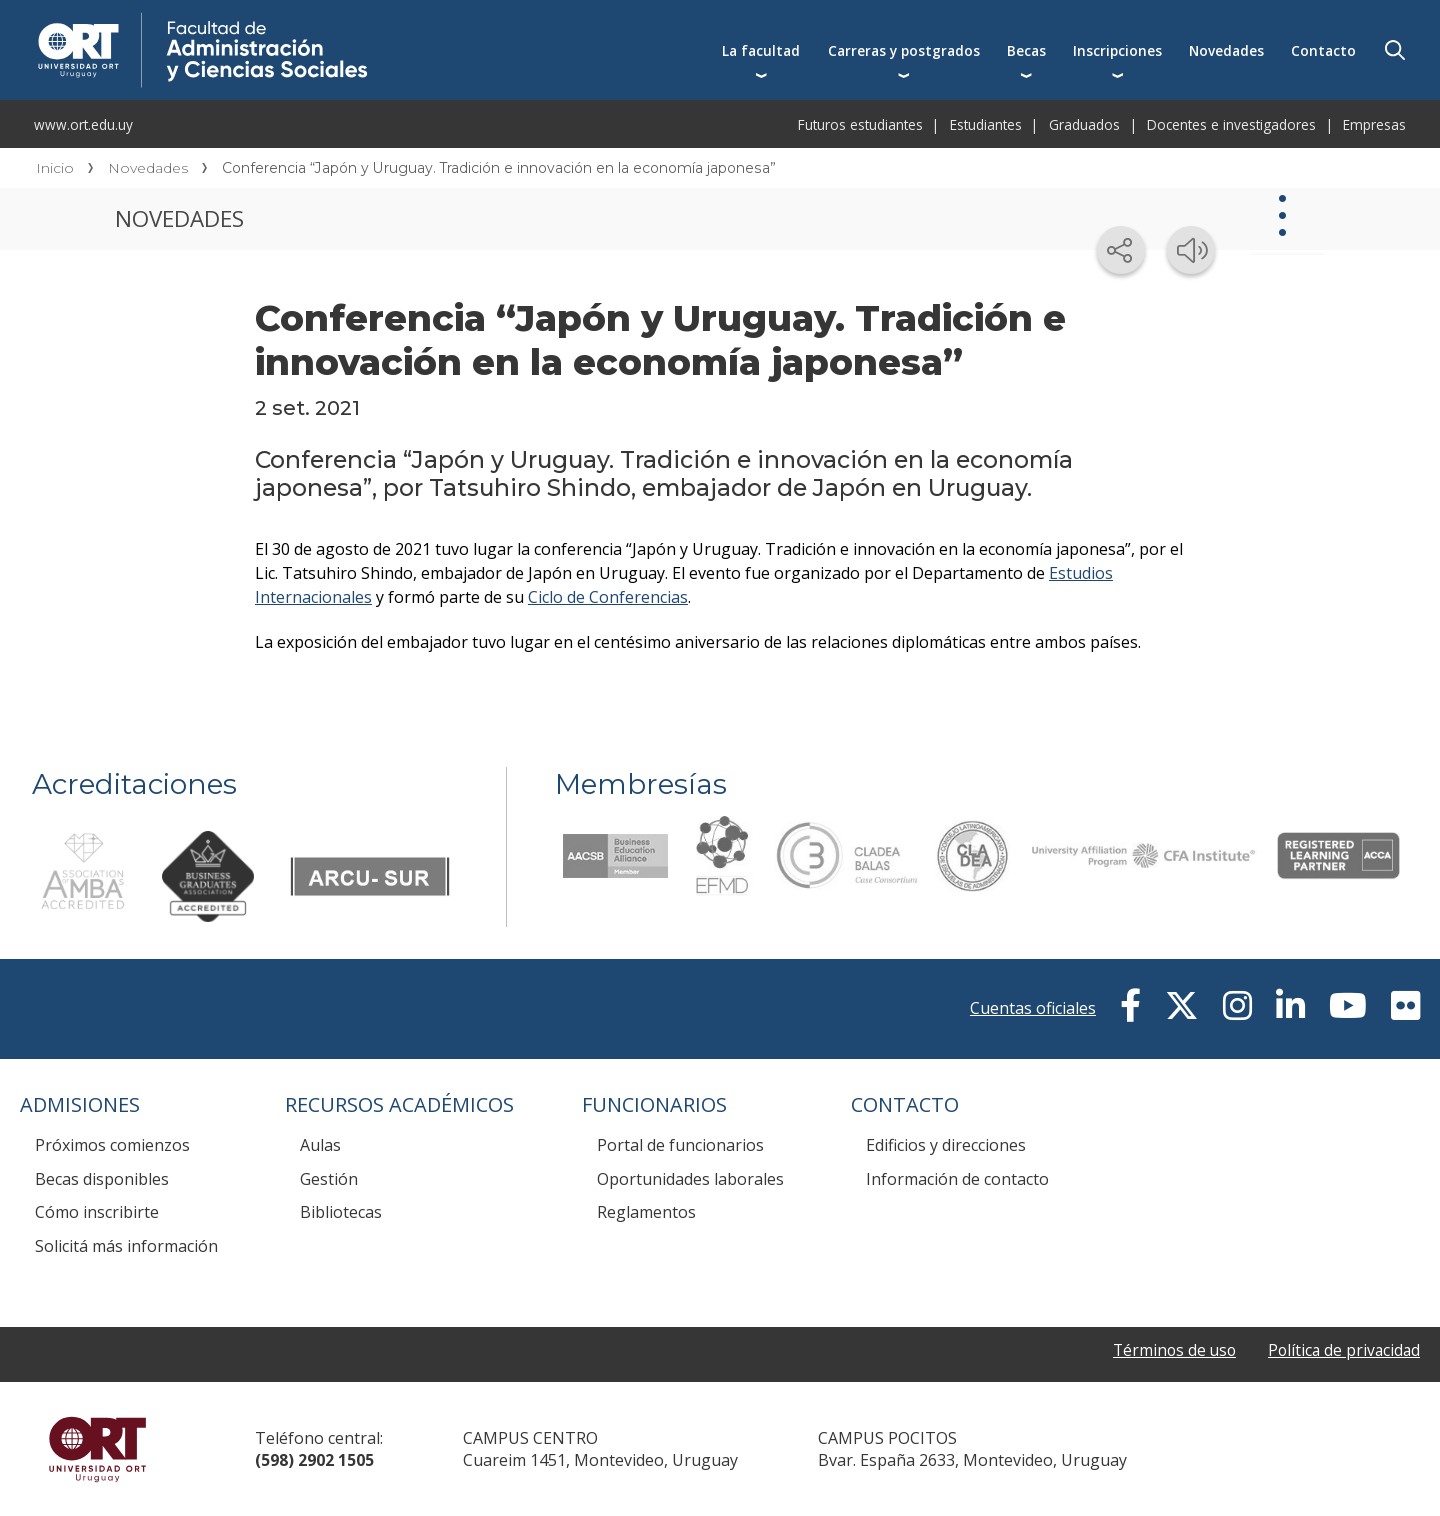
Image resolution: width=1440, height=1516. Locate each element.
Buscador (1395, 50)
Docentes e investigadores (1231, 124)
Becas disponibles (102, 1179)
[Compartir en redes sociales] (1121, 250)
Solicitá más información (126, 1246)
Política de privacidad (1342, 1351)
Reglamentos (646, 1212)
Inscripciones (1117, 50)
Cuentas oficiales (1033, 1008)
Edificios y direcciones (946, 1145)
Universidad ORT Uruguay (97, 1449)
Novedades (1226, 50)
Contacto (1323, 50)
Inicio (55, 168)
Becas (1026, 50)
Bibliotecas (341, 1212)
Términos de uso (1168, 1351)
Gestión (329, 1179)
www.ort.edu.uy (83, 124)
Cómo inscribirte (97, 1212)
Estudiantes (986, 124)
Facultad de (367, 22)
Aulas (320, 1145)
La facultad (761, 50)
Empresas (1374, 124)
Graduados (1084, 124)
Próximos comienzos (112, 1145)
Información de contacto (957, 1179)
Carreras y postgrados (904, 50)
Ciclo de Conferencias (608, 597)
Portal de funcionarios (680, 1145)
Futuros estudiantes (860, 124)
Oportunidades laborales (690, 1179)
